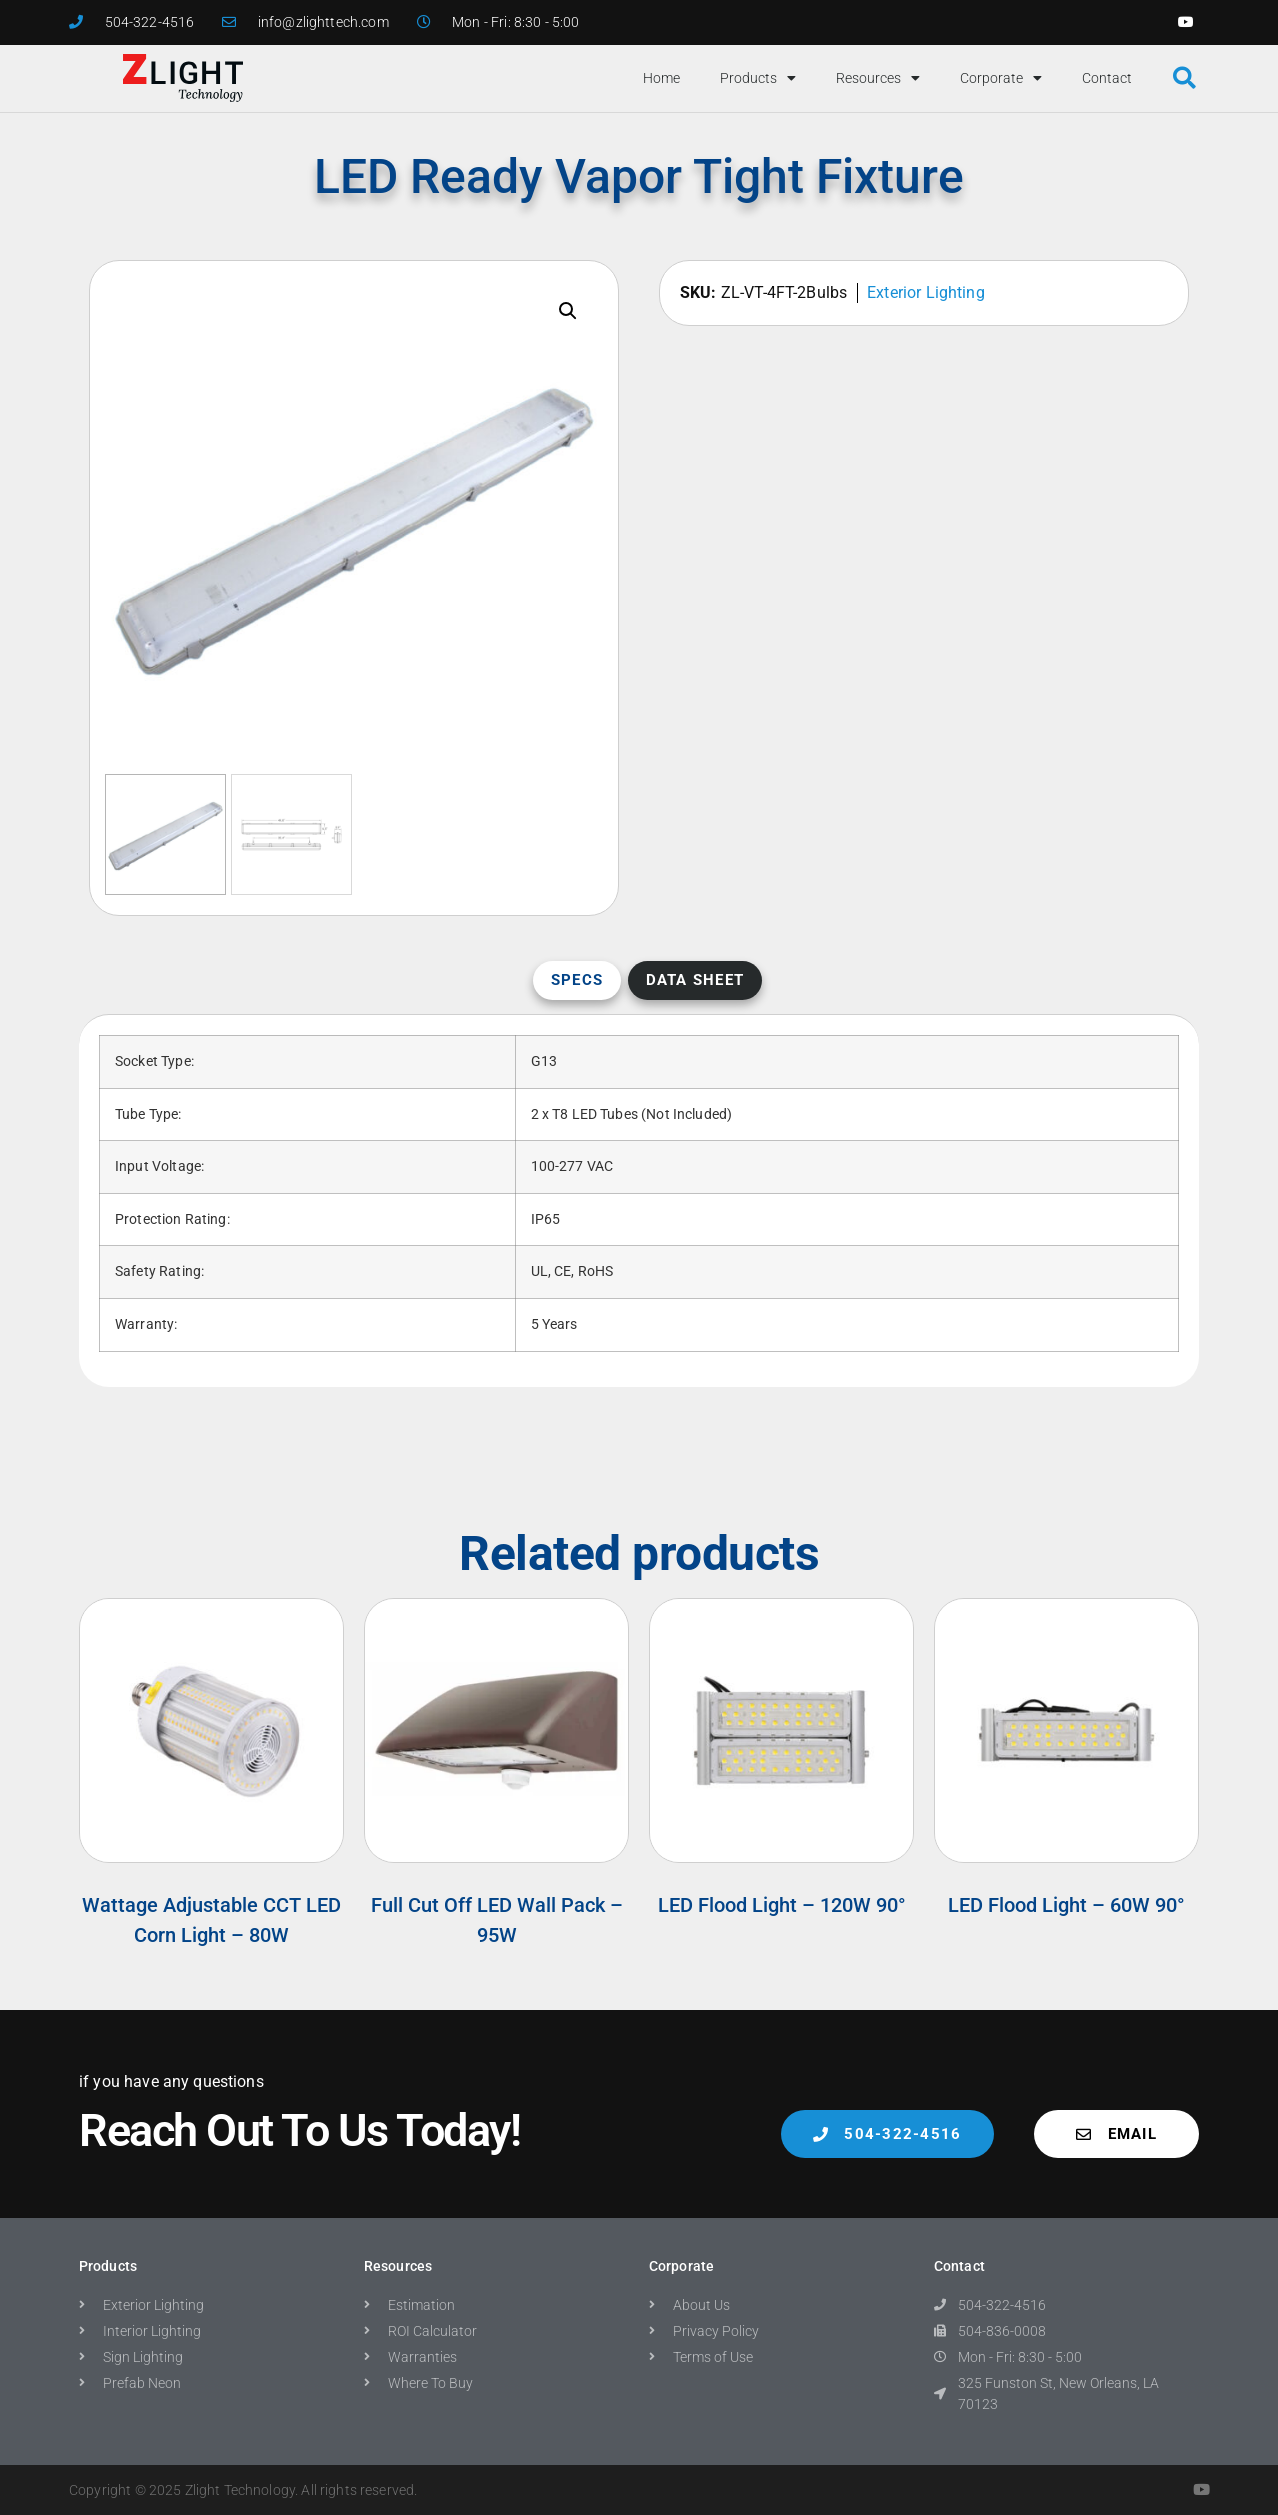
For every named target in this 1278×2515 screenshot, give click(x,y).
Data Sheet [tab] (695, 980)
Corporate (1001, 78)
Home (661, 78)
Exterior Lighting (926, 292)
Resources (878, 78)
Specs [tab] (577, 980)
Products (758, 78)
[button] (1184, 78)
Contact (1107, 78)
